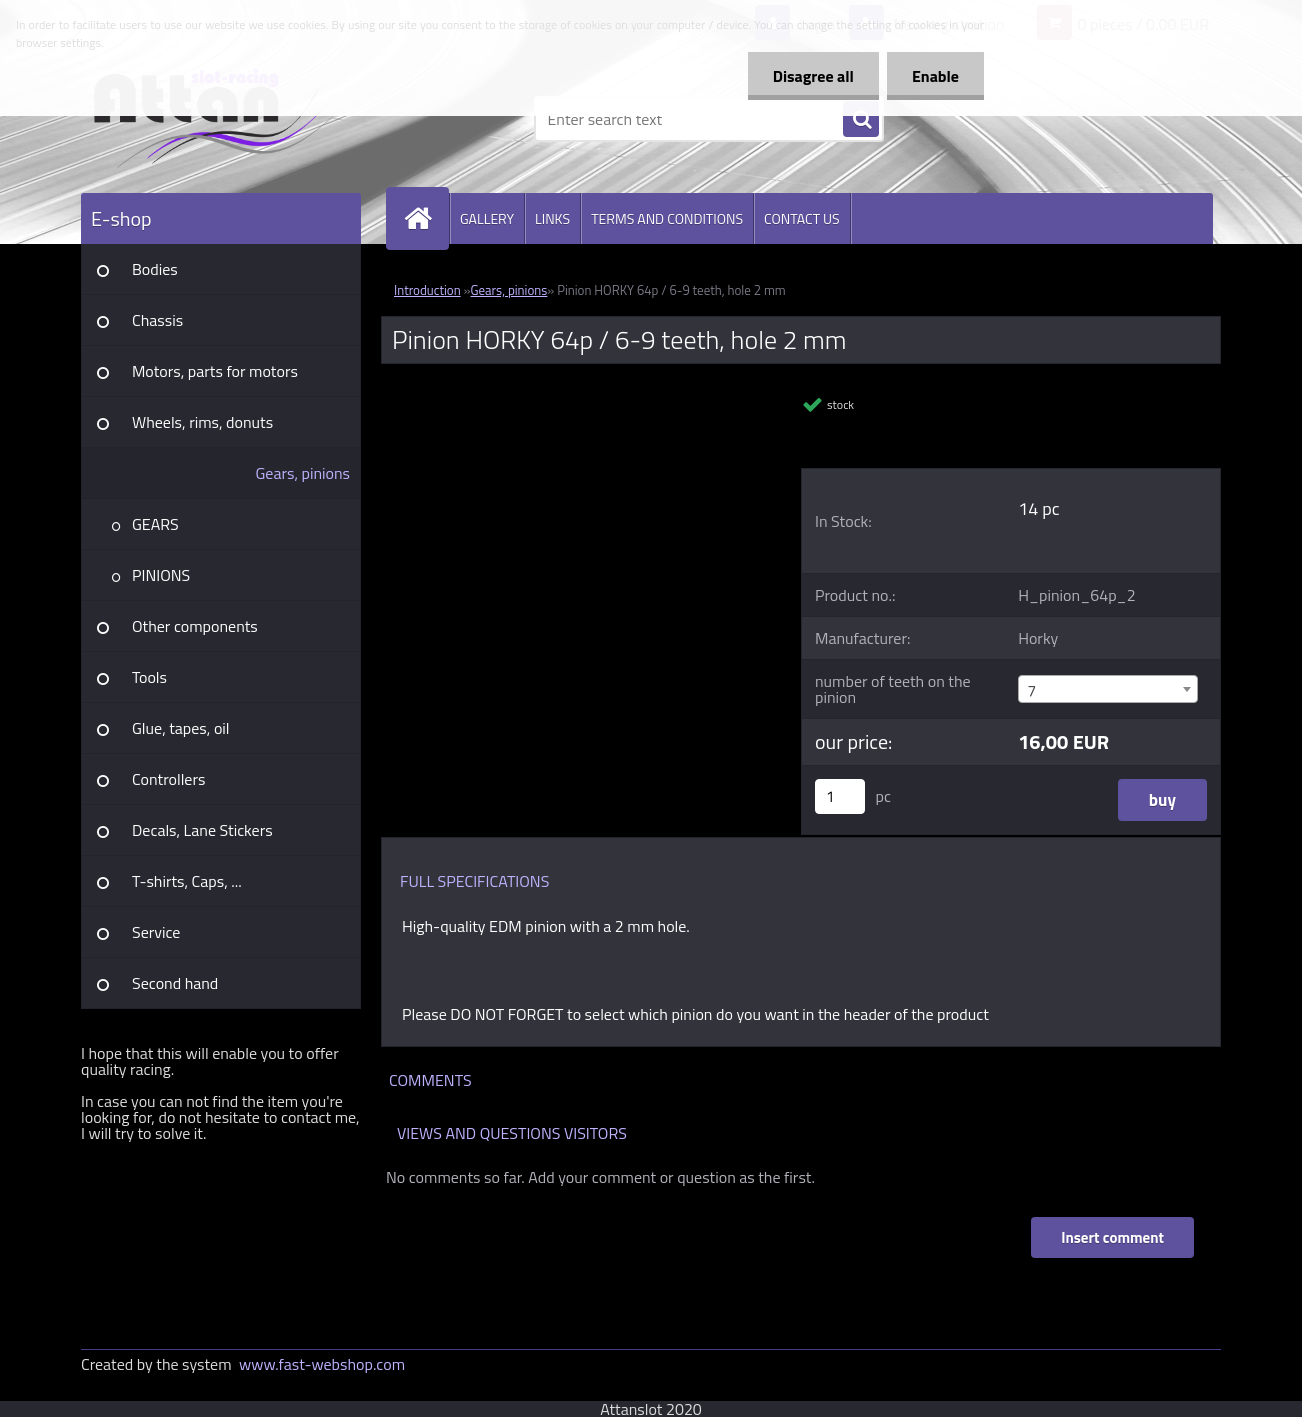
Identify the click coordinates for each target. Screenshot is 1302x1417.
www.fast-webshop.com (322, 1364)
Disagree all (813, 76)
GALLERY (487, 218)
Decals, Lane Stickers (202, 830)
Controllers (168, 779)
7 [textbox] (1031, 690)
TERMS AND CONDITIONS (667, 218)
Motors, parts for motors (215, 371)
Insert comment (1112, 1237)
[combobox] (1107, 689)
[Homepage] (426, 218)
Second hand (175, 983)
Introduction (427, 290)
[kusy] (840, 796)
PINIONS (161, 575)
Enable (935, 76)
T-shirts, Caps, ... (187, 881)
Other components (195, 626)
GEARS (155, 524)
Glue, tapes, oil (181, 728)
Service (156, 932)
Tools (149, 677)
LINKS (552, 218)
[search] (861, 120)
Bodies (155, 269)
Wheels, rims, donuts (202, 422)
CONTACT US (802, 218)
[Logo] (218, 119)
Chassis (157, 320)
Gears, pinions (302, 473)
